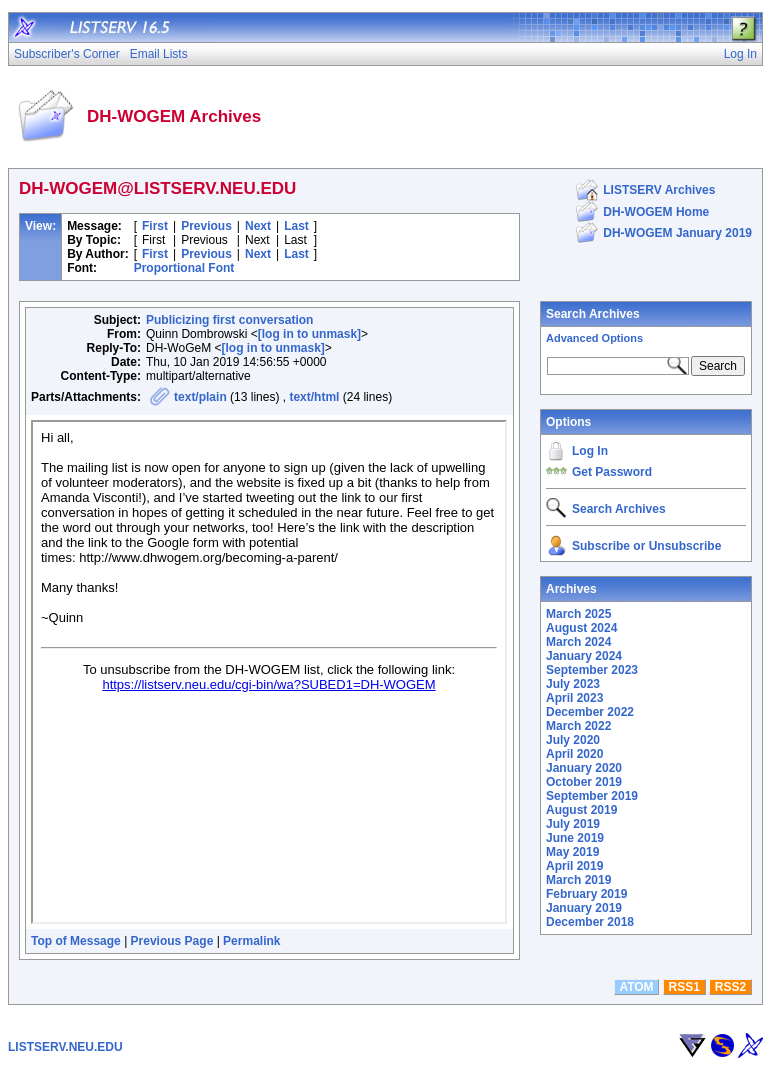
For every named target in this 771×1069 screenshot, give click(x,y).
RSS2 (730, 987)
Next (258, 226)
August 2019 (581, 810)
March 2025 (578, 614)
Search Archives (593, 314)
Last (296, 226)
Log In (590, 451)
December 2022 (590, 712)
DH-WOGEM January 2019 (677, 233)
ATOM (636, 987)
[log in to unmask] (309, 334)
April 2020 (574, 754)
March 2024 (578, 642)
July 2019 (573, 824)
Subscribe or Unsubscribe (646, 546)
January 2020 (584, 768)
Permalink (251, 941)
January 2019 (584, 908)
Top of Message (76, 941)
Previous (206, 226)
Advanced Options (594, 338)
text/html (314, 397)
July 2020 (573, 740)
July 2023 (573, 684)
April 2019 (574, 866)
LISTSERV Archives (659, 190)
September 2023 (592, 670)
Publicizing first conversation (229, 320)
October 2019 (584, 782)
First (155, 226)
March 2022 (578, 726)
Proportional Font (184, 268)
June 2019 (575, 838)
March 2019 (578, 880)
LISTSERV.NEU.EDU (65, 1047)
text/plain (200, 397)
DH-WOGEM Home (656, 212)
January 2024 (584, 656)
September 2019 (592, 796)
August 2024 (581, 628)
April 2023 (574, 698)
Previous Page (172, 941)
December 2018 (590, 922)
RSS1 (684, 987)
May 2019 (572, 852)
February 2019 (586, 894)
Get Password (612, 472)
